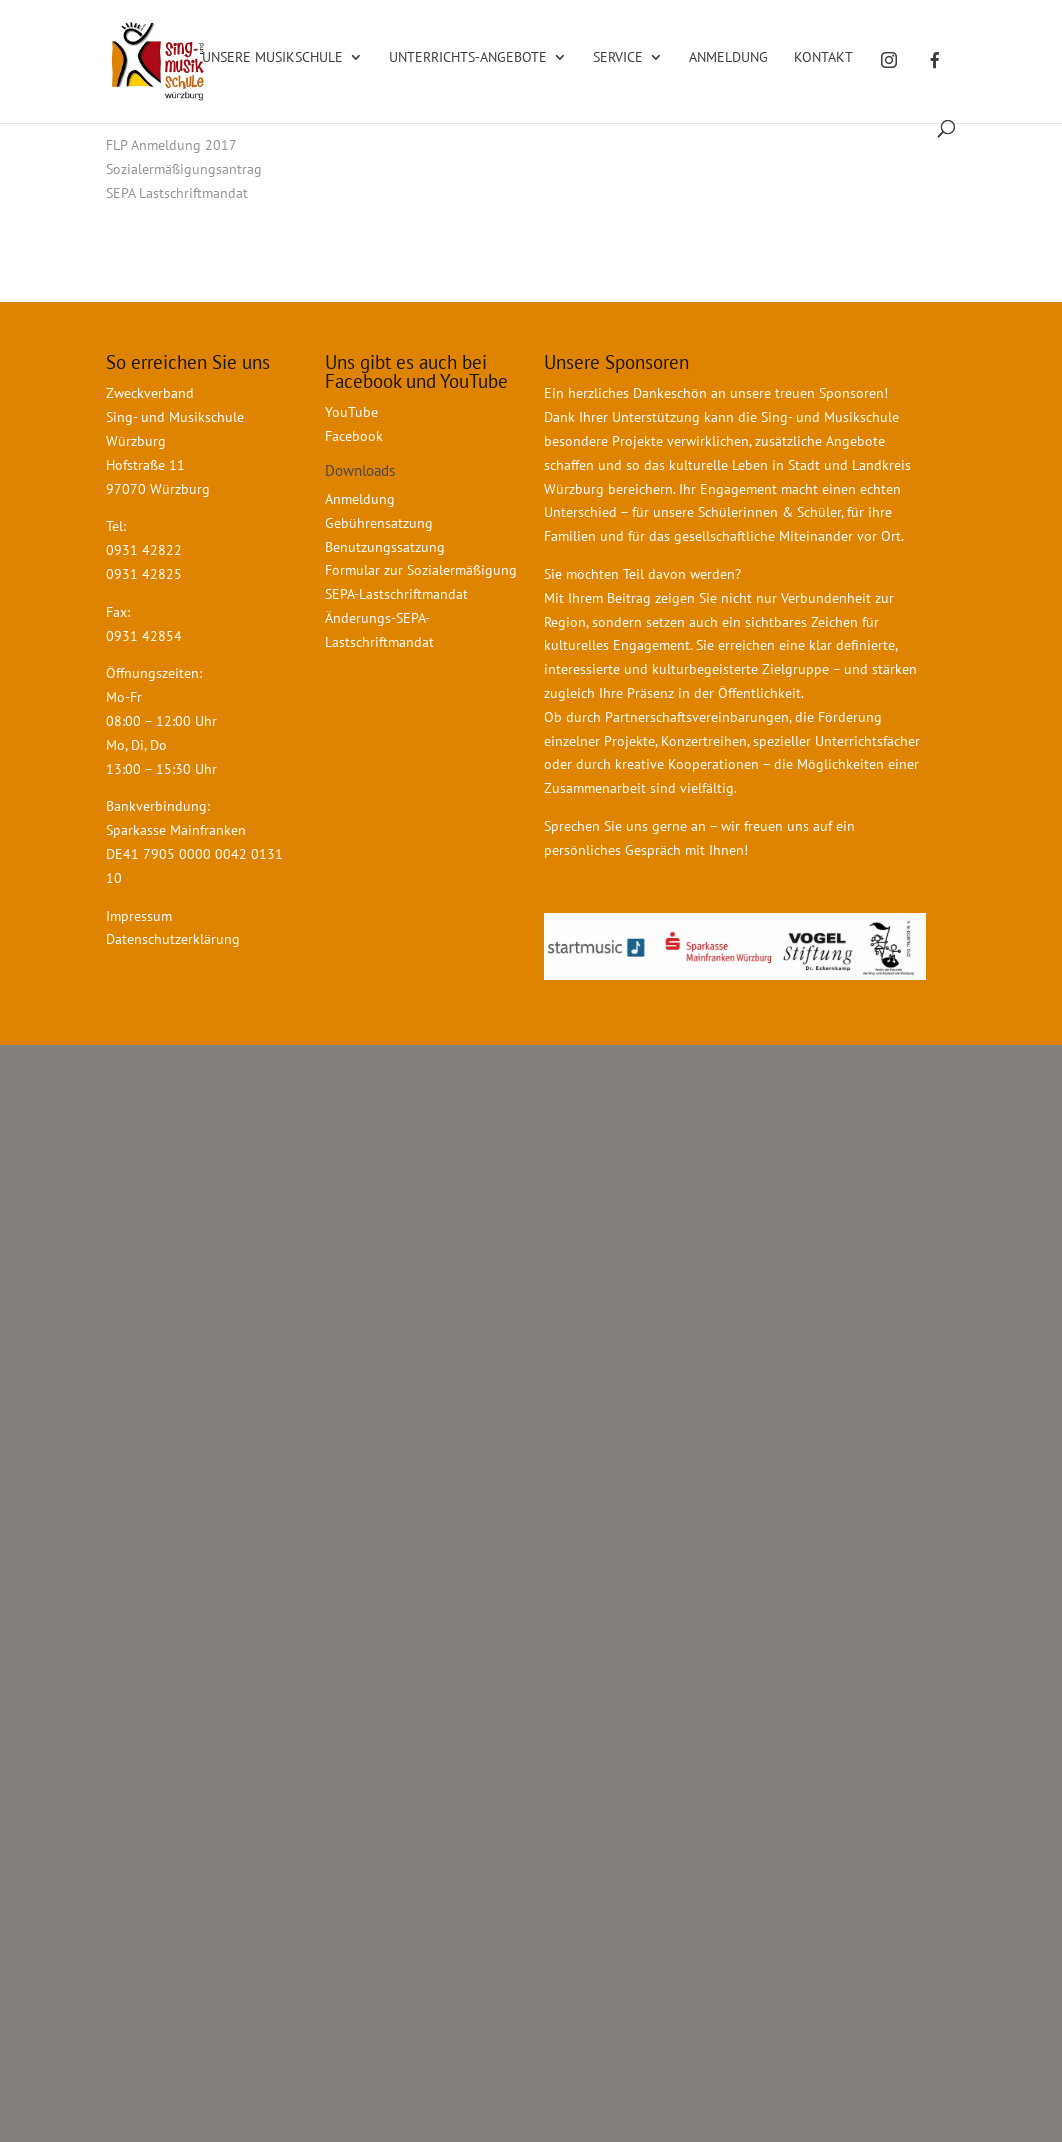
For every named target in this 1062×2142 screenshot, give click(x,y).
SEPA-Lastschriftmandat (398, 594)
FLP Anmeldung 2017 (171, 145)
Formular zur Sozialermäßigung (421, 570)
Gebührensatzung (379, 523)
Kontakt (823, 58)
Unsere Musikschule (272, 58)
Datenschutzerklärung (173, 939)
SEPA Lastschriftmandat (177, 193)
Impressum (139, 916)
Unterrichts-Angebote (468, 58)
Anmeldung (728, 58)
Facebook (354, 436)
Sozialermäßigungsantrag (184, 169)
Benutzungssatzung (385, 547)
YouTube (351, 412)
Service (618, 58)
